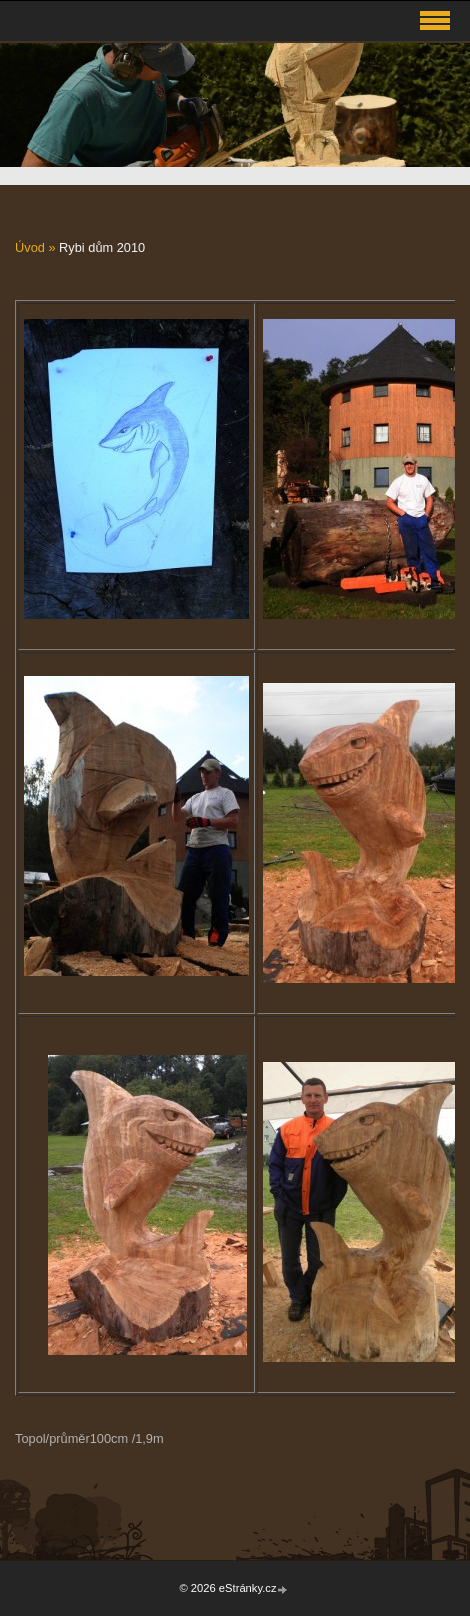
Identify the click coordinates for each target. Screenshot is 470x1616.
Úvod (30, 247)
